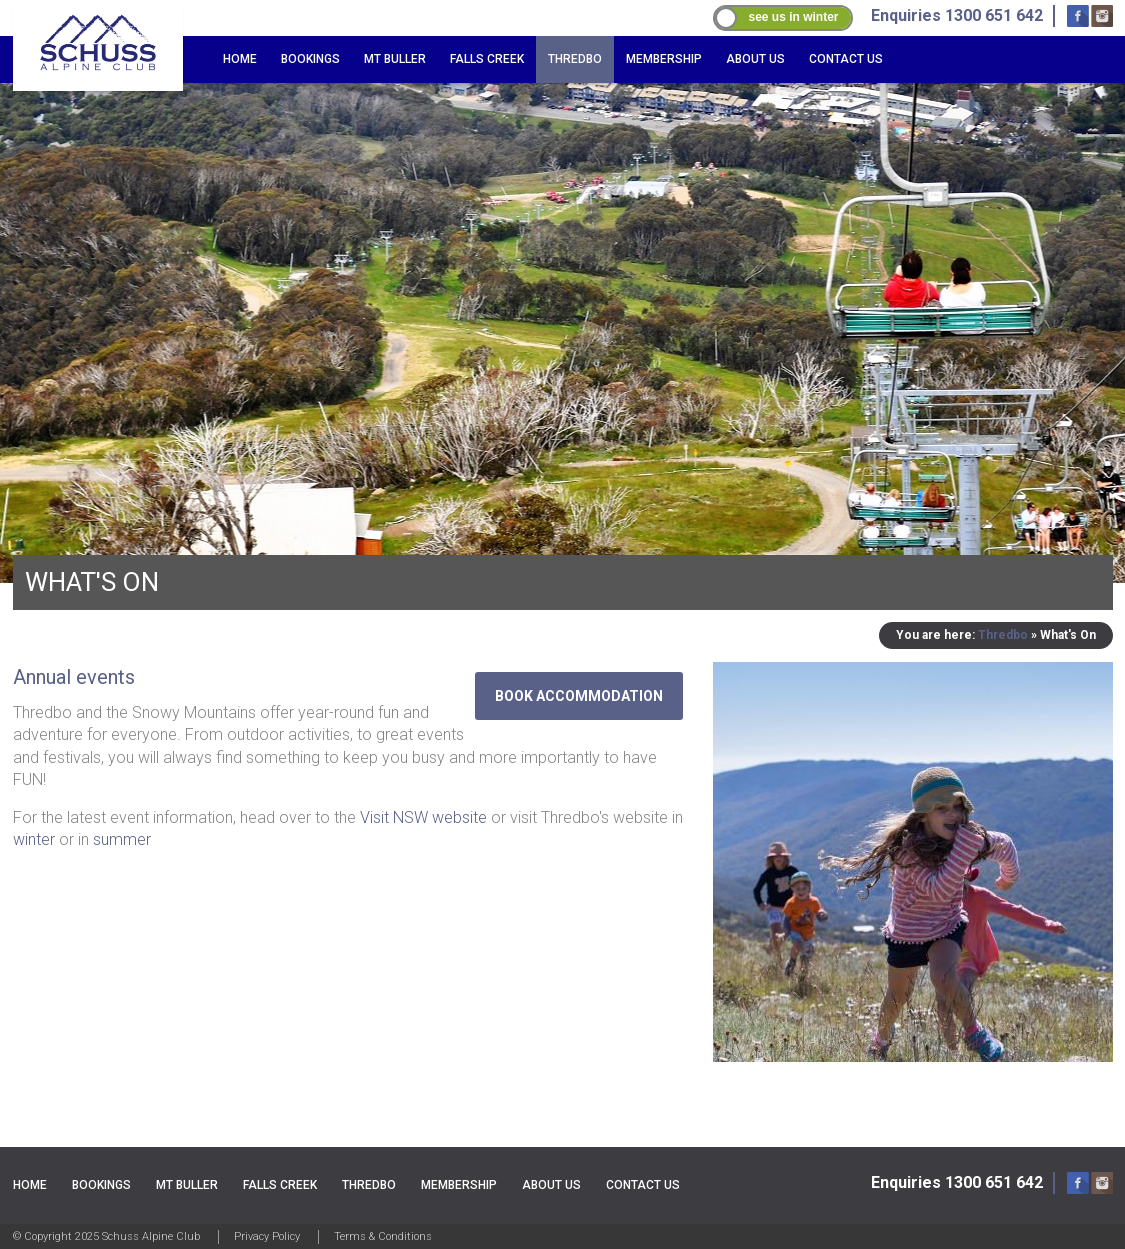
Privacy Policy (267, 1236)
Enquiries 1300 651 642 (957, 1182)
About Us (755, 59)
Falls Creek (487, 59)
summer (122, 839)
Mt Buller (395, 59)
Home (240, 59)
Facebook (1078, 16)
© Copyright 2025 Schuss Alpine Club (106, 1236)
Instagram (1102, 16)
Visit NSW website (423, 817)
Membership (664, 59)
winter (34, 839)
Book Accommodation (579, 696)
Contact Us (846, 59)
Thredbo (575, 59)
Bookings (310, 59)
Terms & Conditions (383, 1236)
